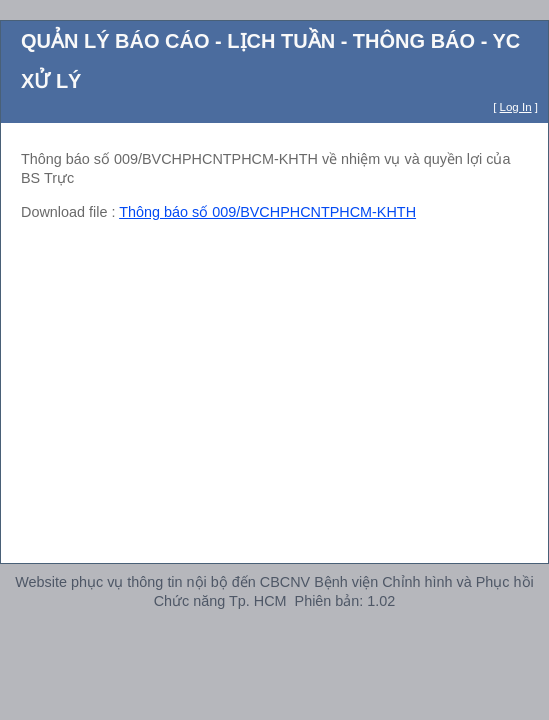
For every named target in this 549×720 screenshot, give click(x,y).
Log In (516, 107)
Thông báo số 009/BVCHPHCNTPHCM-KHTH (267, 212)
